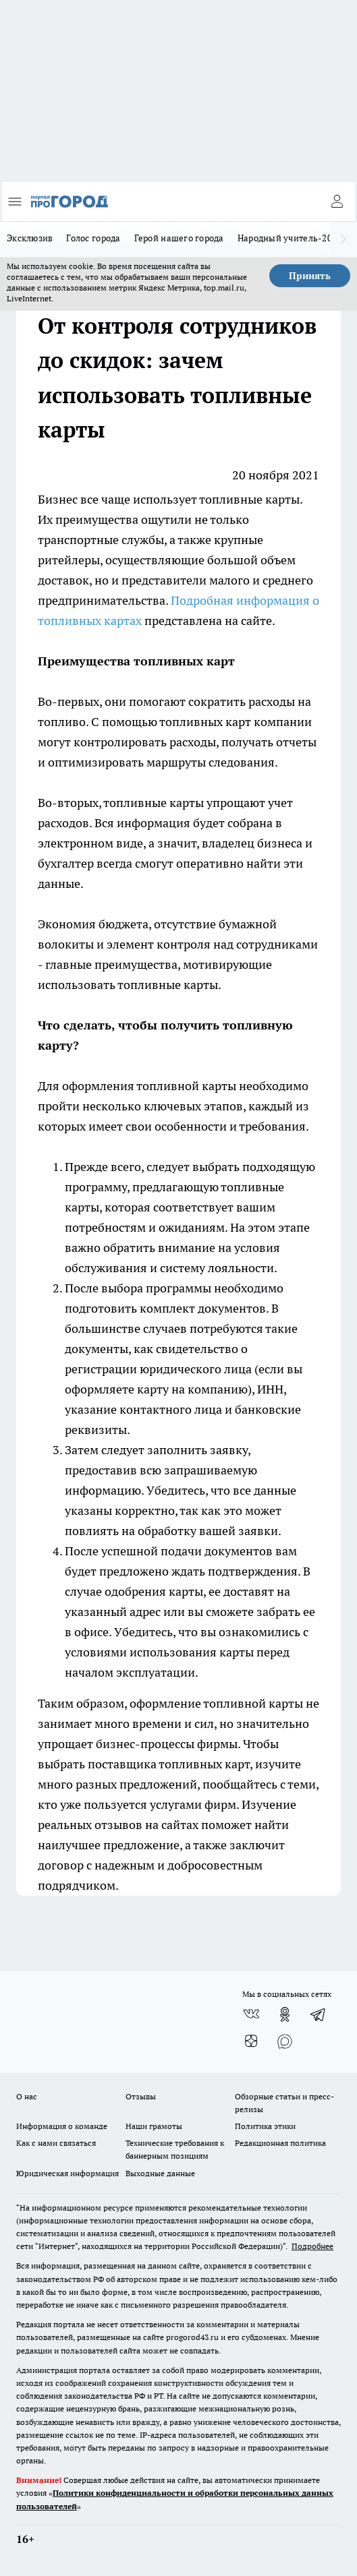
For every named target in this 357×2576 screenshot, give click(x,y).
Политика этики (265, 2126)
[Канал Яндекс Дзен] (251, 2041)
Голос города (93, 238)
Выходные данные (160, 2173)
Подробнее (312, 2246)
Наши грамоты (154, 2126)
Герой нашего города (179, 238)
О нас (26, 2096)
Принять (310, 276)
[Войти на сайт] (336, 201)
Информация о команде (61, 2126)
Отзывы (141, 2096)
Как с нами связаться (56, 2143)
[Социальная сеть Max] (285, 2041)
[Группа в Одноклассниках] (285, 2014)
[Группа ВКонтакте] (251, 2014)
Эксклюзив (30, 238)
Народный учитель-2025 (290, 238)
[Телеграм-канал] (318, 2014)
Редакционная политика (280, 2143)
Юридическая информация (67, 2173)
